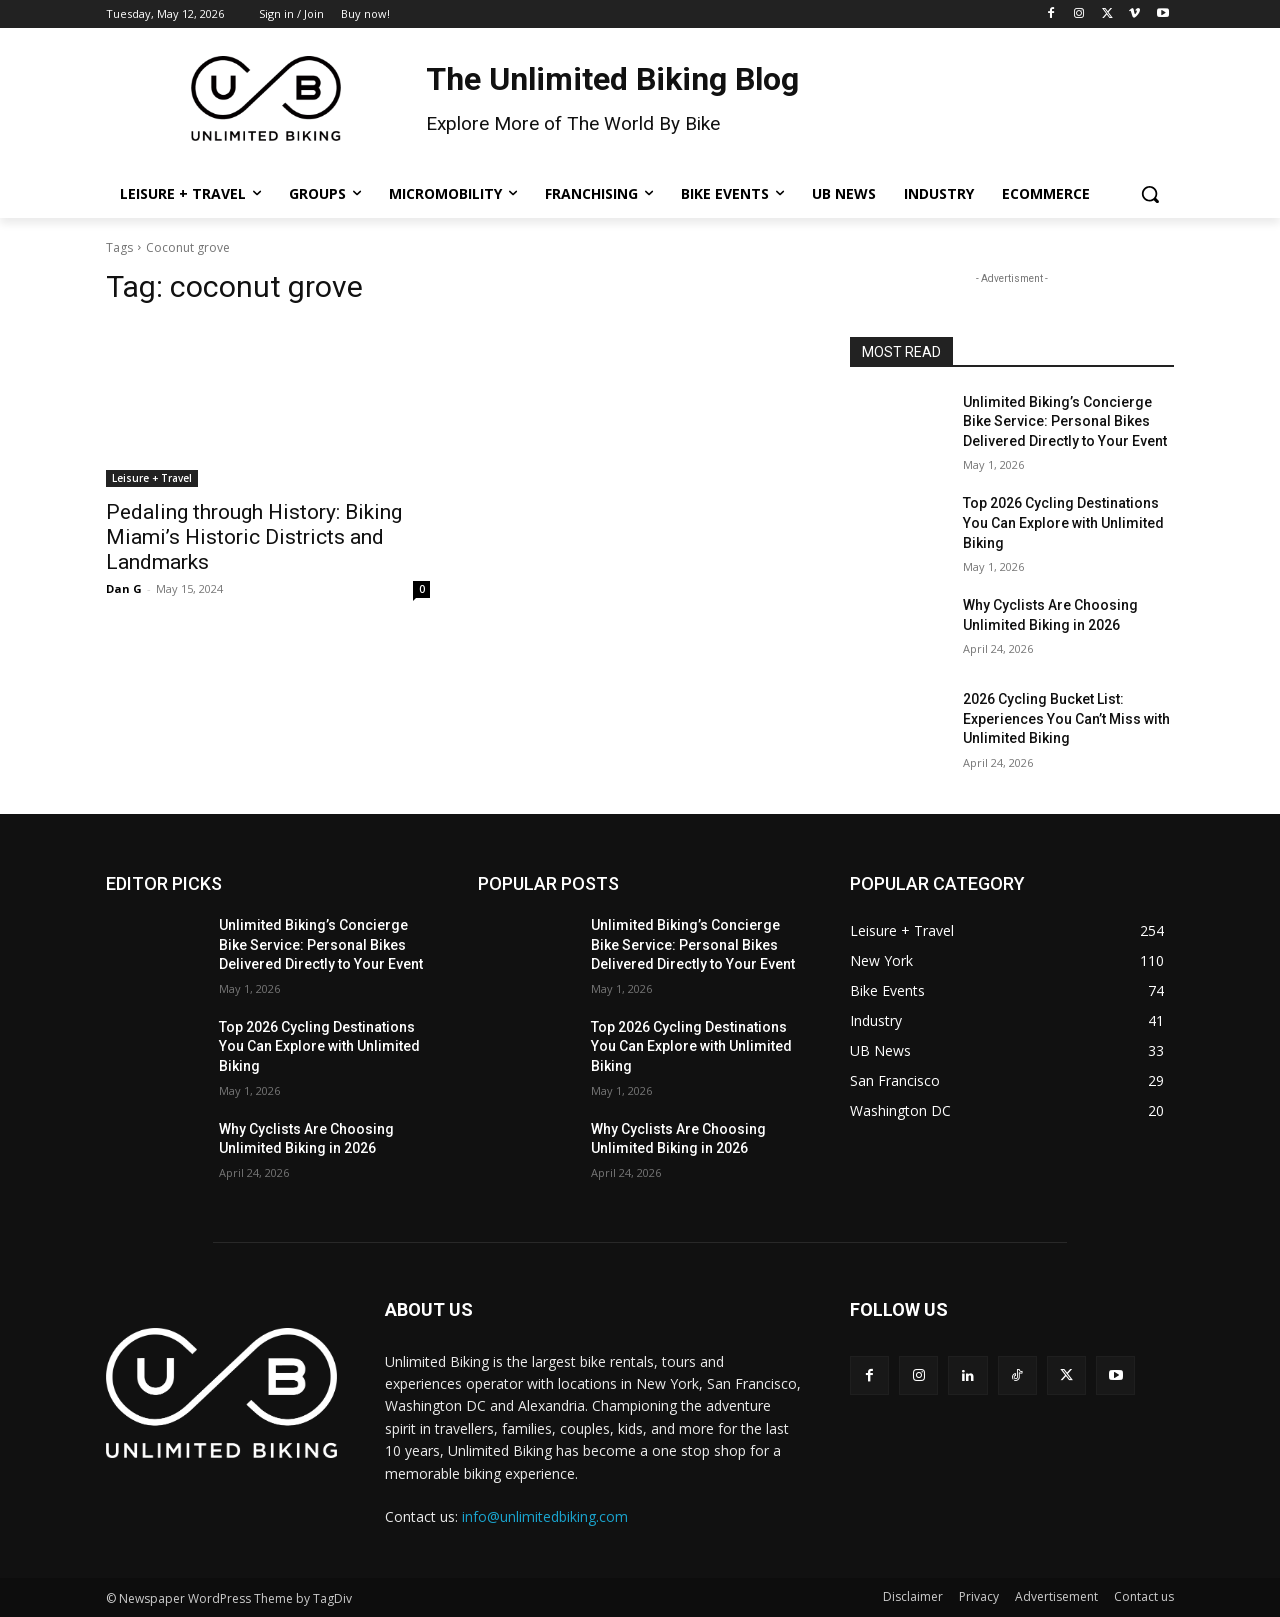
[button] (1150, 194)
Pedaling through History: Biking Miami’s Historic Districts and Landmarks (254, 537)
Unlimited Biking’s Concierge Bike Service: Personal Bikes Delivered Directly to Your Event (1065, 421)
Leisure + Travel (152, 478)
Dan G (124, 588)
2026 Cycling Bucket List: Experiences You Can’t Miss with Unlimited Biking (1066, 718)
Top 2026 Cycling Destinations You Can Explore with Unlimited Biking (1063, 522)
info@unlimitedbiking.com (545, 1516)
